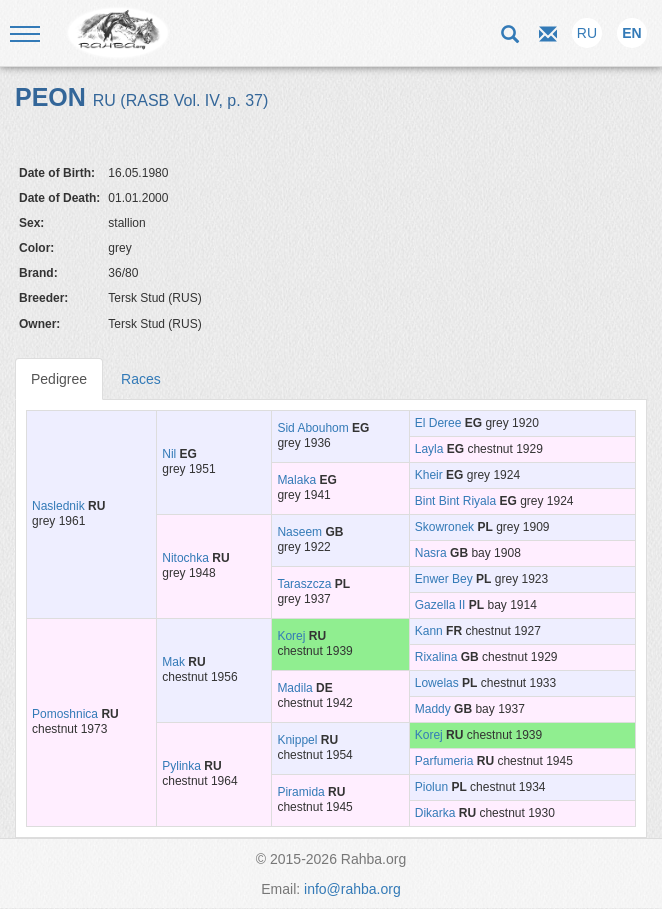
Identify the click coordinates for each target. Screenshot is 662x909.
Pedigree (59, 379)
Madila (294, 688)
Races (141, 379)
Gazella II (440, 605)
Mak (173, 662)
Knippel (297, 740)
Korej (291, 636)
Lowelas (437, 683)
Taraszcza (304, 584)
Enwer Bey (444, 579)
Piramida (300, 792)
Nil (169, 454)
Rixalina (436, 657)
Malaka (296, 480)
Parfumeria (444, 761)
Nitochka (185, 558)
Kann (429, 631)
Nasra (431, 553)
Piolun (431, 787)
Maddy (433, 709)
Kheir (429, 475)
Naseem (299, 532)
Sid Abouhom (312, 428)
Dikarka (435, 813)
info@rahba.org (352, 889)
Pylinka (181, 766)
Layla (429, 449)
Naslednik (58, 506)
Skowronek (444, 527)
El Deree (438, 423)
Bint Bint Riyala (455, 501)
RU (587, 33)
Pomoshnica (65, 714)
